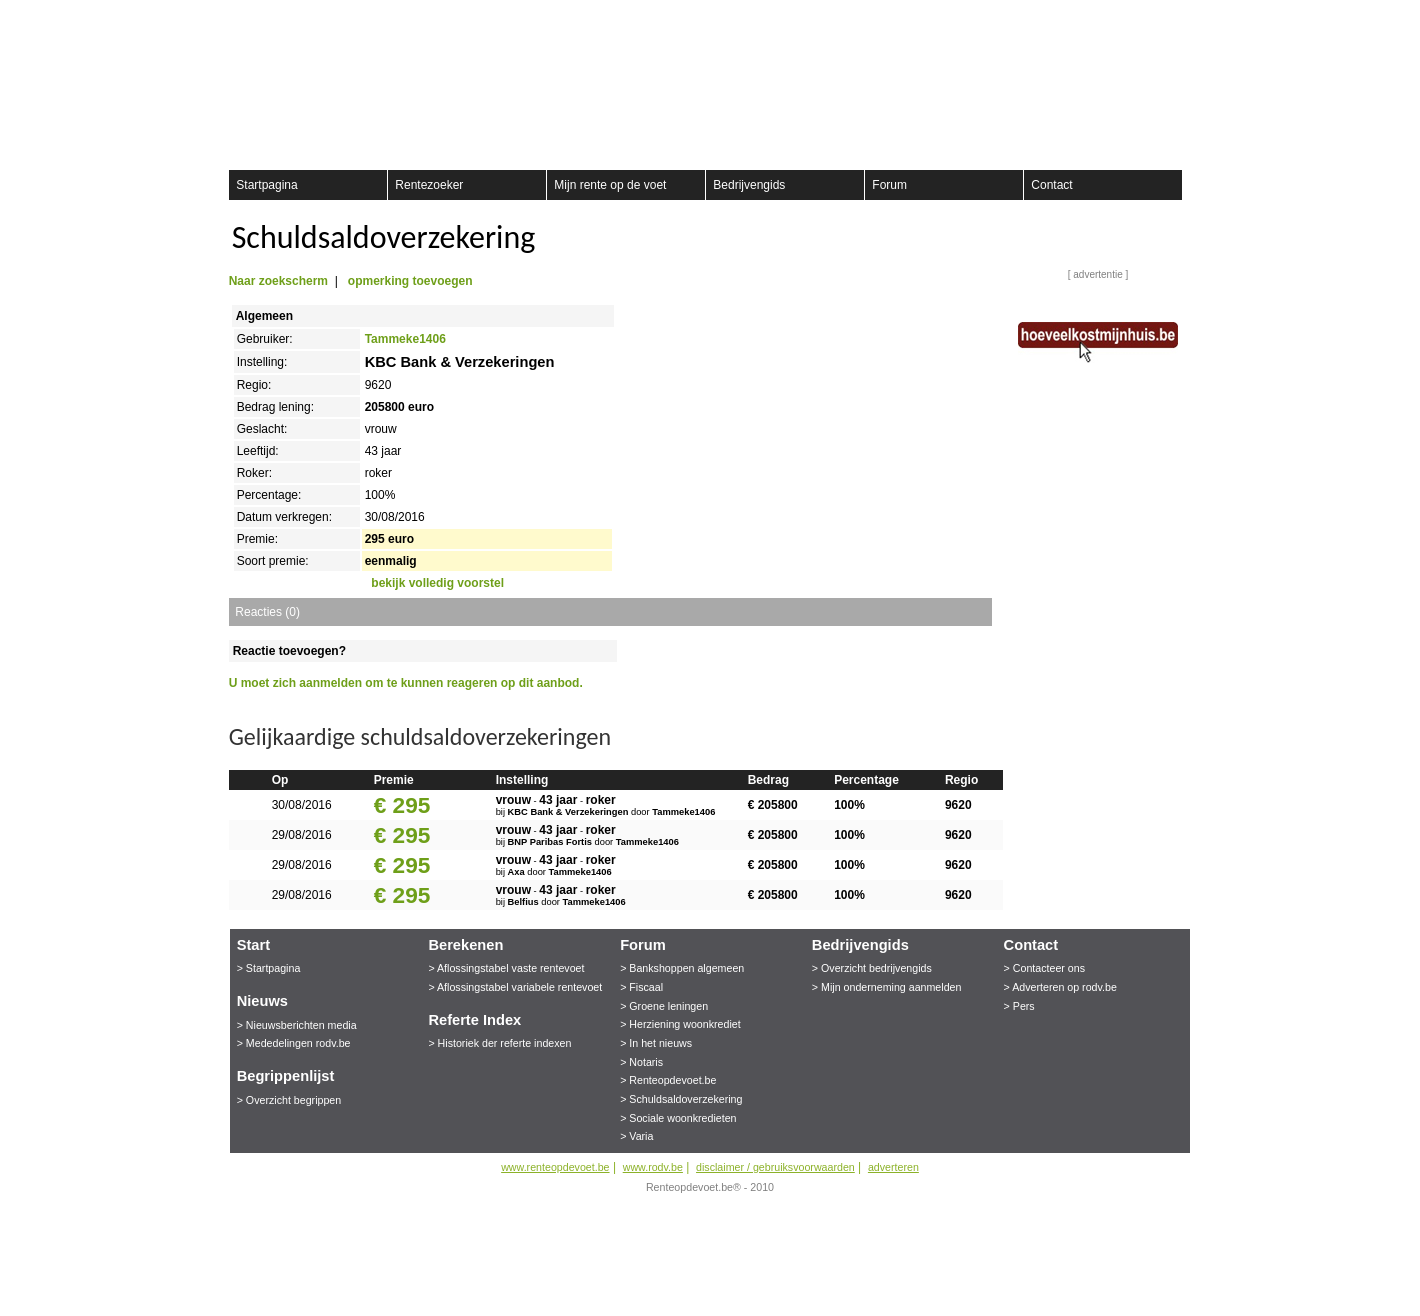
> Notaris (641, 1062)
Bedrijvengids (749, 185)
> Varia (636, 1136)
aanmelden (1176, 20)
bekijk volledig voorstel (437, 583)
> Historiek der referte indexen (499, 1043)
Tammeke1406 (405, 339)
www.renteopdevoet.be (555, 1167)
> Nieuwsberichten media (297, 1025)
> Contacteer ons (1044, 968)
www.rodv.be (653, 1167)
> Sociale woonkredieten (678, 1118)
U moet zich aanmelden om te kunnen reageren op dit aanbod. (406, 683)
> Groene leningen (664, 1006)
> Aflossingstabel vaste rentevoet (506, 968)
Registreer (240, 20)
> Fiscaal (641, 987)
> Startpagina (269, 968)
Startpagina (266, 185)
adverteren (893, 1167)
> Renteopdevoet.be (668, 1080)
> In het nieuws (656, 1043)
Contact (1051, 185)
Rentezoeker (429, 185)
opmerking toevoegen (410, 281)
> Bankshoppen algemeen (682, 968)
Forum (889, 185)
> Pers (1019, 1006)
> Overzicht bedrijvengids (872, 968)
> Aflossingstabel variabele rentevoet (515, 987)
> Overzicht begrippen (289, 1100)
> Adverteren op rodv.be (1060, 987)
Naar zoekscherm (278, 281)
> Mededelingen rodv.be (294, 1043)
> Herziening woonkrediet (680, 1024)
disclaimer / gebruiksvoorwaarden (775, 1167)
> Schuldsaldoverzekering (681, 1099)
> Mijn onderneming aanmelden (887, 987)
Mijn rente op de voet (610, 185)
